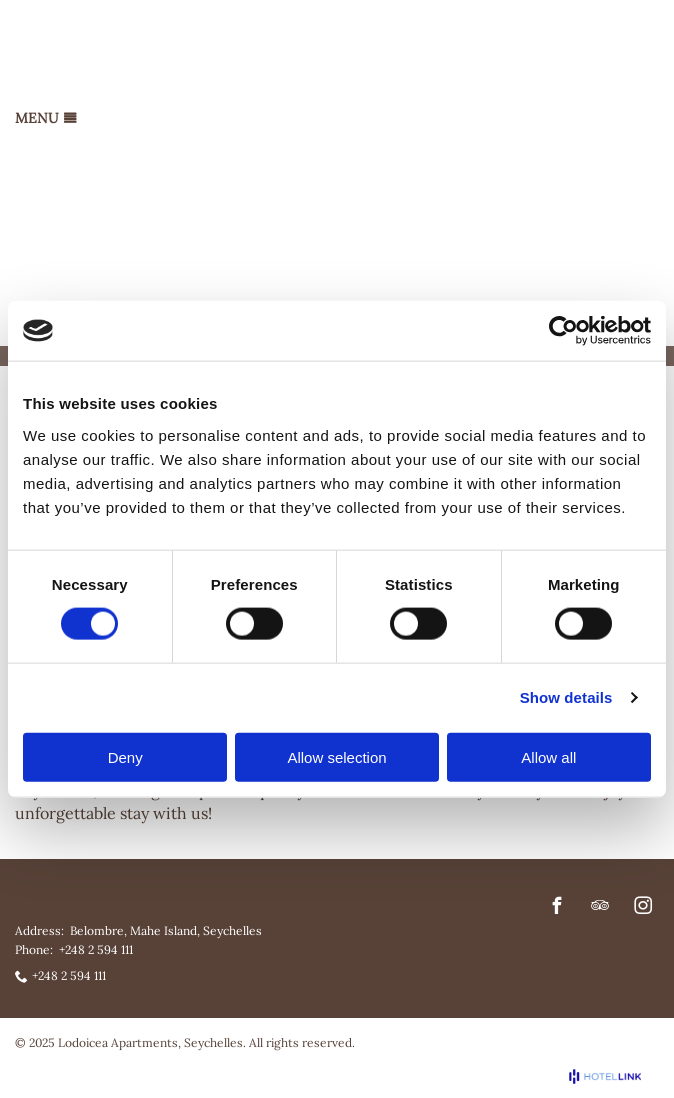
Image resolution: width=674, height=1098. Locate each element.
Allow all (548, 756)
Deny (125, 756)
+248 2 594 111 (96, 949)
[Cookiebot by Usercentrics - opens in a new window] (563, 331)
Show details (566, 697)
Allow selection (336, 756)
